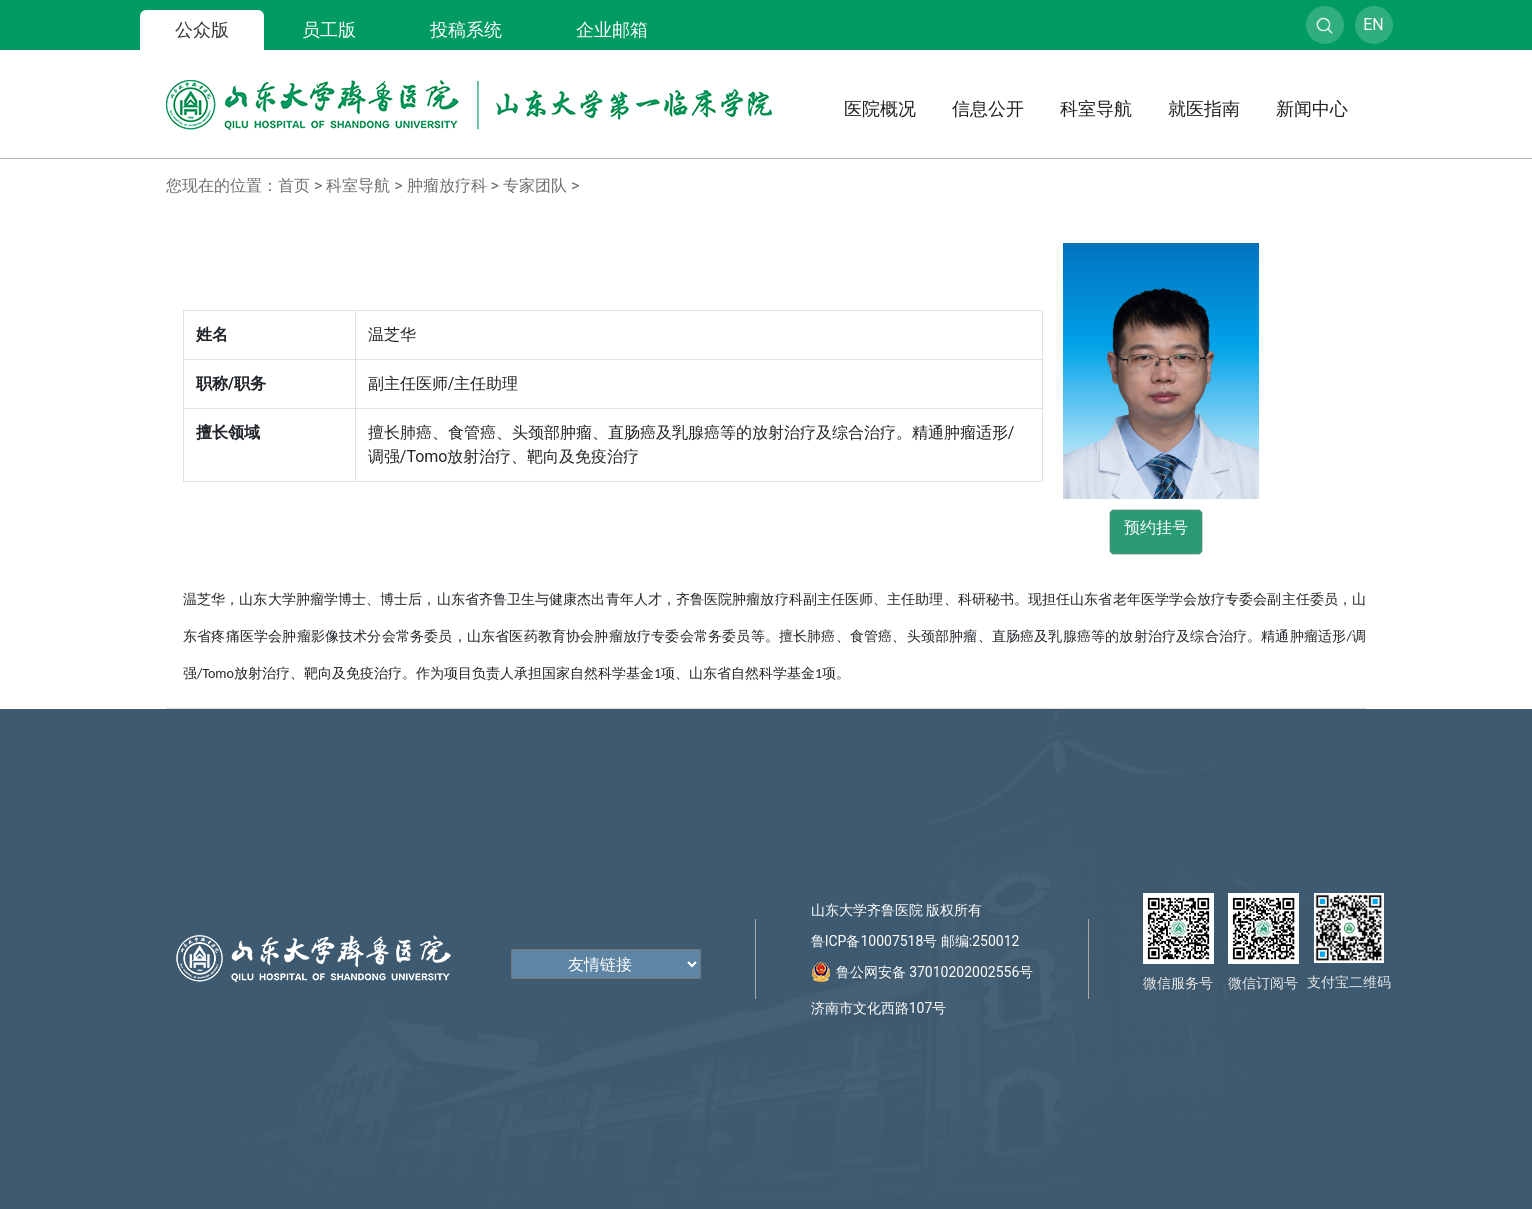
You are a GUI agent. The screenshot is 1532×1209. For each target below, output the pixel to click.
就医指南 (1204, 108)
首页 (294, 185)
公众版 (202, 29)
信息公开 (988, 108)
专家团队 (535, 185)
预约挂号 (1156, 527)
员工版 (329, 29)
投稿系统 (466, 29)
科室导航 (1096, 108)
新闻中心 (1312, 108)
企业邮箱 (612, 29)
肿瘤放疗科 (447, 185)
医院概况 (880, 108)
